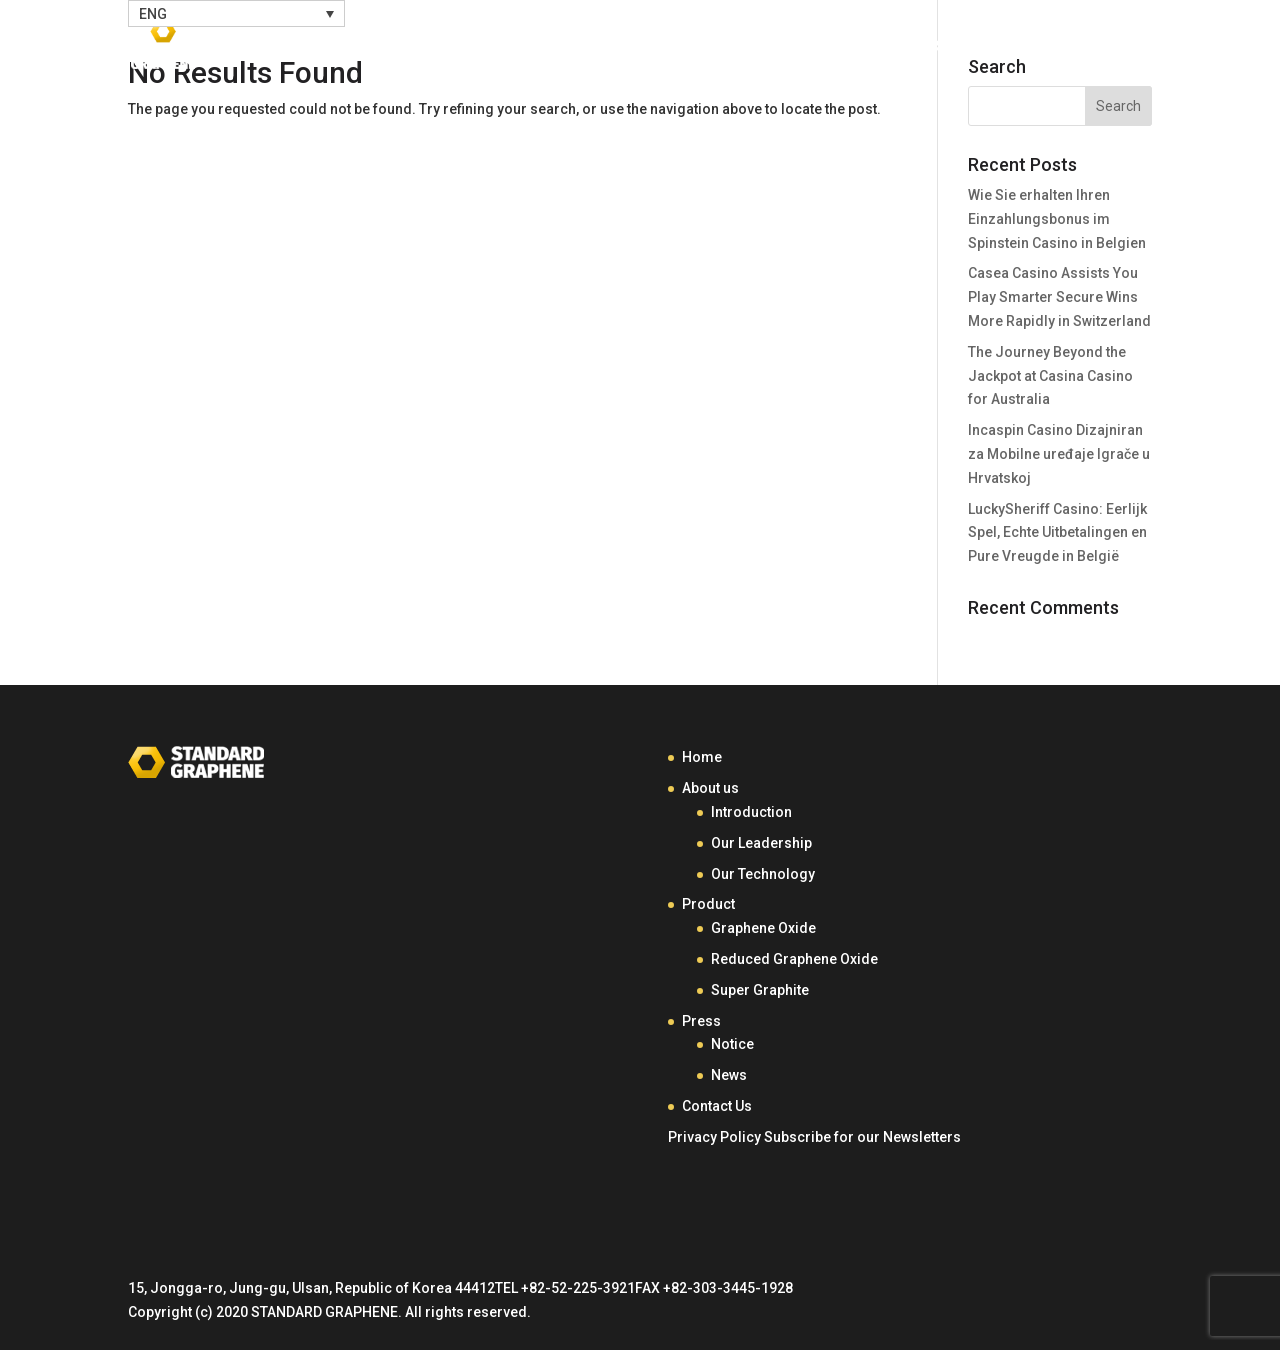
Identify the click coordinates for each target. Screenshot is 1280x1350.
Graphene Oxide (763, 928)
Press (930, 47)
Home (603, 47)
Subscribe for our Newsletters (862, 1137)
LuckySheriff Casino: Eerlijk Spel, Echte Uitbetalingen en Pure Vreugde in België (1057, 533)
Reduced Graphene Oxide (794, 959)
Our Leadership (761, 843)
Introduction (751, 812)
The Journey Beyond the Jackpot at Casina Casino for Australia (1050, 376)
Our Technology (763, 874)
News (729, 1075)
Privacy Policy (714, 1137)
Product (821, 47)
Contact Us (1053, 47)
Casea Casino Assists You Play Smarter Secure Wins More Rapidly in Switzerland (1059, 297)
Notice (732, 1044)
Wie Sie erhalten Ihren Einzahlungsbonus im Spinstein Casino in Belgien (1057, 219)
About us (710, 788)
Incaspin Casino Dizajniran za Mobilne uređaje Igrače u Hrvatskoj (1059, 454)
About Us (697, 47)
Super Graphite (760, 990)
